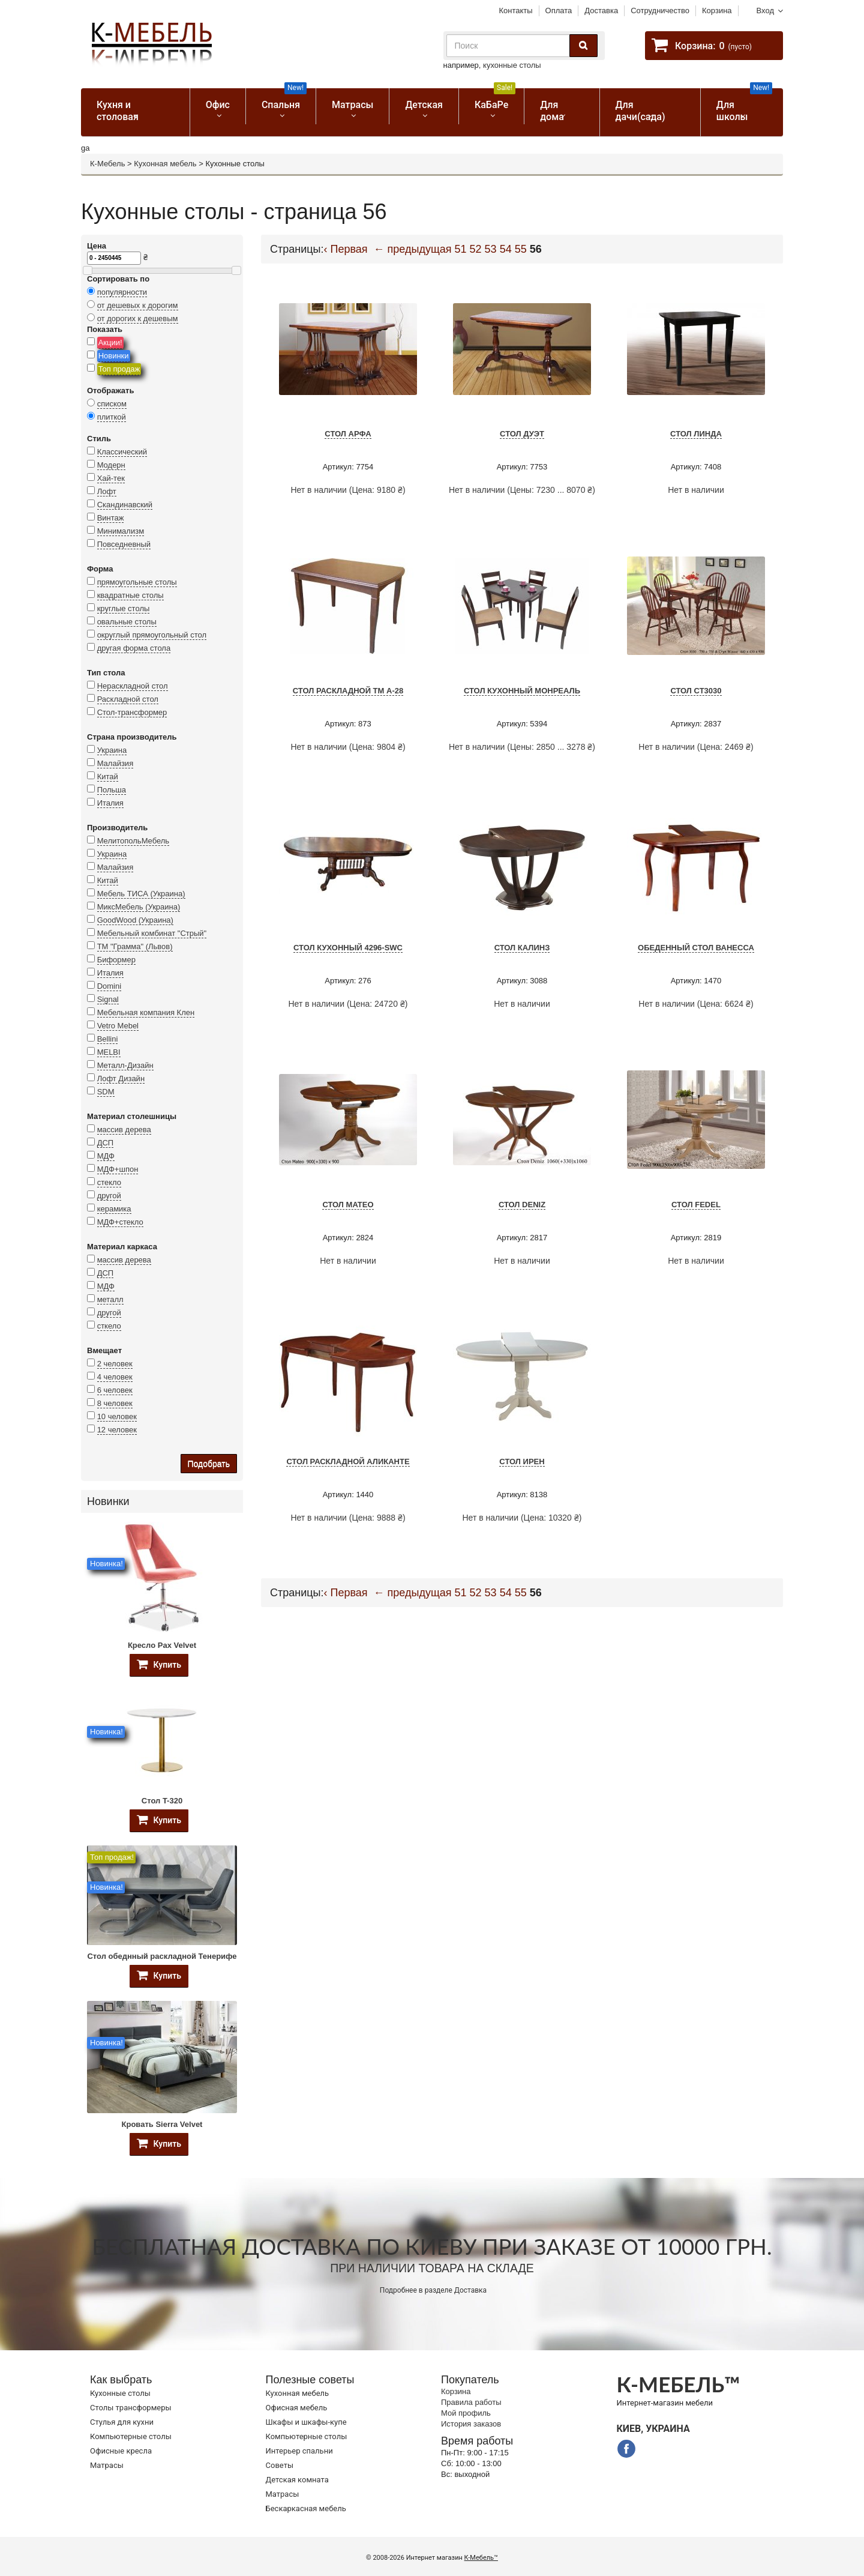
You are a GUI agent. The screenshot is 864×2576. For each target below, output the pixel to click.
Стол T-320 (162, 1800)
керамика (114, 1208)
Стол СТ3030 (695, 690)
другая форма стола (134, 648)
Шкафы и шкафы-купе (306, 2422)
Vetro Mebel (118, 1025)
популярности (122, 292)
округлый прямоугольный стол (151, 634)
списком (112, 403)
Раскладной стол (127, 699)
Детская (424, 104)
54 (506, 249)
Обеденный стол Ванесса (696, 947)
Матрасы (352, 104)
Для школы (744, 105)
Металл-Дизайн (125, 1065)
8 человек (115, 1403)
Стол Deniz (522, 1204)
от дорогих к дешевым (137, 318)
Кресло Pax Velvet (162, 1645)
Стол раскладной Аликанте (347, 1461)
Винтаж (110, 517)
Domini (109, 986)
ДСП (105, 1142)
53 (491, 249)
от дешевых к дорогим (137, 305)
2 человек (115, 1363)
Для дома (552, 110)
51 (461, 249)
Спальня (284, 99)
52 (476, 249)
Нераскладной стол (132, 685)
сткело (109, 1325)
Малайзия (115, 763)
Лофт (106, 491)
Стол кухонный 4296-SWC (348, 947)
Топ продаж (119, 368)
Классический (122, 451)
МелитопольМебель (133, 840)
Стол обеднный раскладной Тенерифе (161, 1956)
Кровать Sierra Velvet (162, 2124)
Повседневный (124, 544)
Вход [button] (765, 10)
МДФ (106, 1155)
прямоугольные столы (137, 582)
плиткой (111, 416)
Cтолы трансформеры (131, 2407)
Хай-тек (111, 478)
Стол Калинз (522, 947)
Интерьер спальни (299, 2450)
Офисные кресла (121, 2450)
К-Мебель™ (481, 2558)
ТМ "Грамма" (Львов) (135, 946)
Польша (111, 789)
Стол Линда (696, 433)
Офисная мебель (297, 2407)
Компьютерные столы (131, 2436)
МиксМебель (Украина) (139, 906)
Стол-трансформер (132, 712)
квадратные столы (130, 595)
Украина (112, 750)
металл (110, 1299)
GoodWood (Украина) (135, 920)
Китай (107, 776)
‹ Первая (346, 249)
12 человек (117, 1429)
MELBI (109, 1052)
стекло (109, 1182)
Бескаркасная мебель (306, 2508)
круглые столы (123, 608)
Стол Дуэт (522, 433)
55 (521, 249)
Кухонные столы (120, 2393)
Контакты (515, 10)
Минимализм (120, 530)
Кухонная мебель (165, 163)
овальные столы (127, 621)
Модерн (111, 464)
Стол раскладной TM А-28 (348, 690)
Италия (110, 802)
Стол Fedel (696, 1204)
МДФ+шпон (118, 1169)
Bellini (107, 1038)
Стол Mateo (347, 1204)
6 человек (115, 1390)
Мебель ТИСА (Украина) (141, 893)
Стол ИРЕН (521, 1461)
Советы (279, 2465)
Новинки (113, 355)
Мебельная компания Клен (146, 1012)
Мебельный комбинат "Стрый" (152, 933)
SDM (106, 1091)
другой (109, 1195)
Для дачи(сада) (640, 110)
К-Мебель (107, 163)
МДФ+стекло (120, 1221)
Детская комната (297, 2479)
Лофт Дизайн (121, 1078)
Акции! (110, 342)
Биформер (116, 959)
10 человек (117, 1416)
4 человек (115, 1376)
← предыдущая (413, 249)
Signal (108, 999)
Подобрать (209, 1463)
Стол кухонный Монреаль (522, 690)
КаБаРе (495, 99)
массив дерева (124, 1129)
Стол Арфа (348, 433)
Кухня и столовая (118, 110)
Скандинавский (125, 504)
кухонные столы (512, 65)
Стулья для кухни (122, 2422)
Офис (218, 104)
